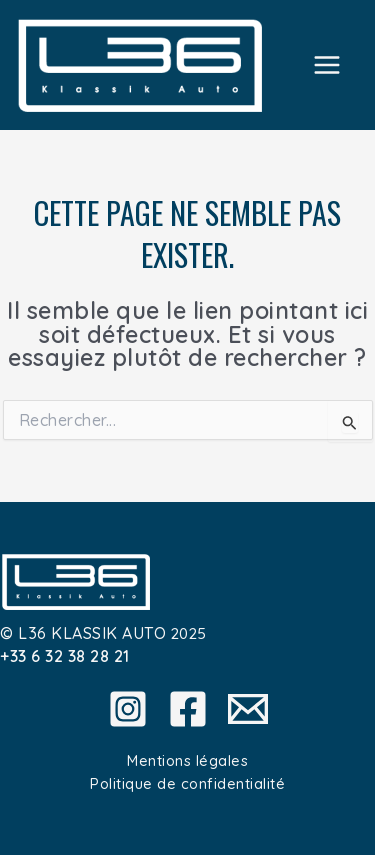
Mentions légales (187, 760)
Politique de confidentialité (187, 783)
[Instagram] (128, 709)
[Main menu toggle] (327, 64)
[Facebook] (188, 709)
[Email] (248, 709)
